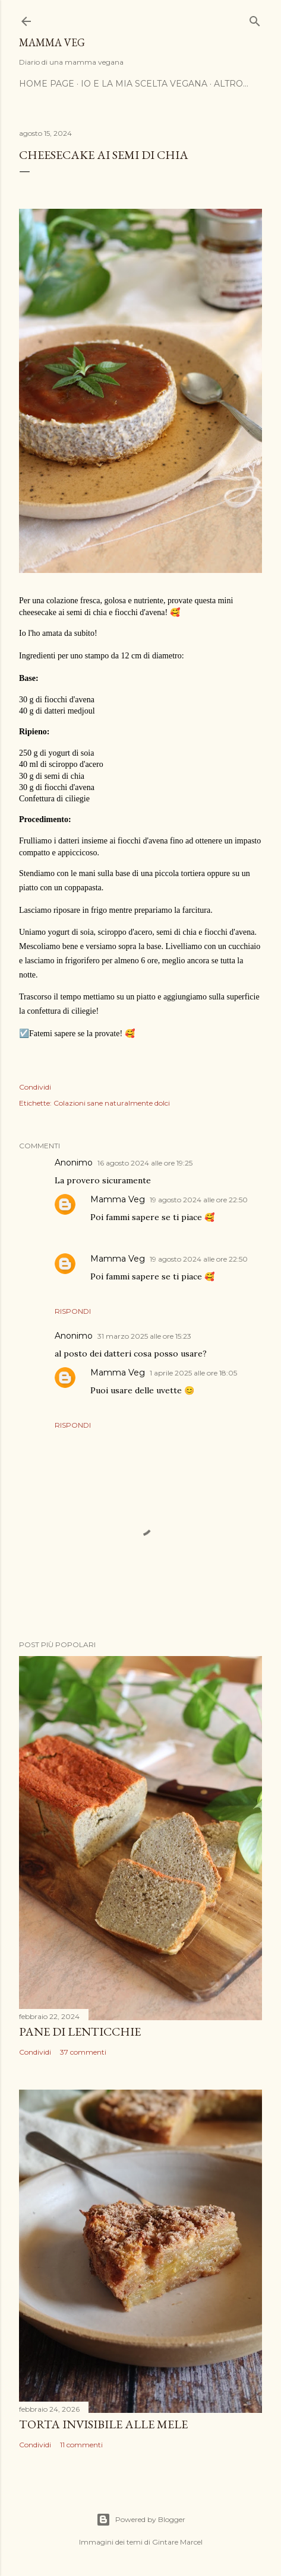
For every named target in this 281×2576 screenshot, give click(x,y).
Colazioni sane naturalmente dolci (111, 1102)
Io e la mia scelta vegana (144, 83)
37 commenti (83, 2052)
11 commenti (81, 2444)
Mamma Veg (52, 42)
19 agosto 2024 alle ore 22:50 (199, 1199)
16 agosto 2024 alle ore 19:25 (144, 1162)
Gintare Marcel (177, 2541)
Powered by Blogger (140, 2520)
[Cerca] (255, 18)
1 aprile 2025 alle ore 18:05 (193, 1372)
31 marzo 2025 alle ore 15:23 (144, 1336)
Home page (46, 83)
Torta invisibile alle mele (103, 2424)
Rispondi (73, 1311)
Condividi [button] (35, 1086)
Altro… (231, 83)
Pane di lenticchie (80, 2031)
